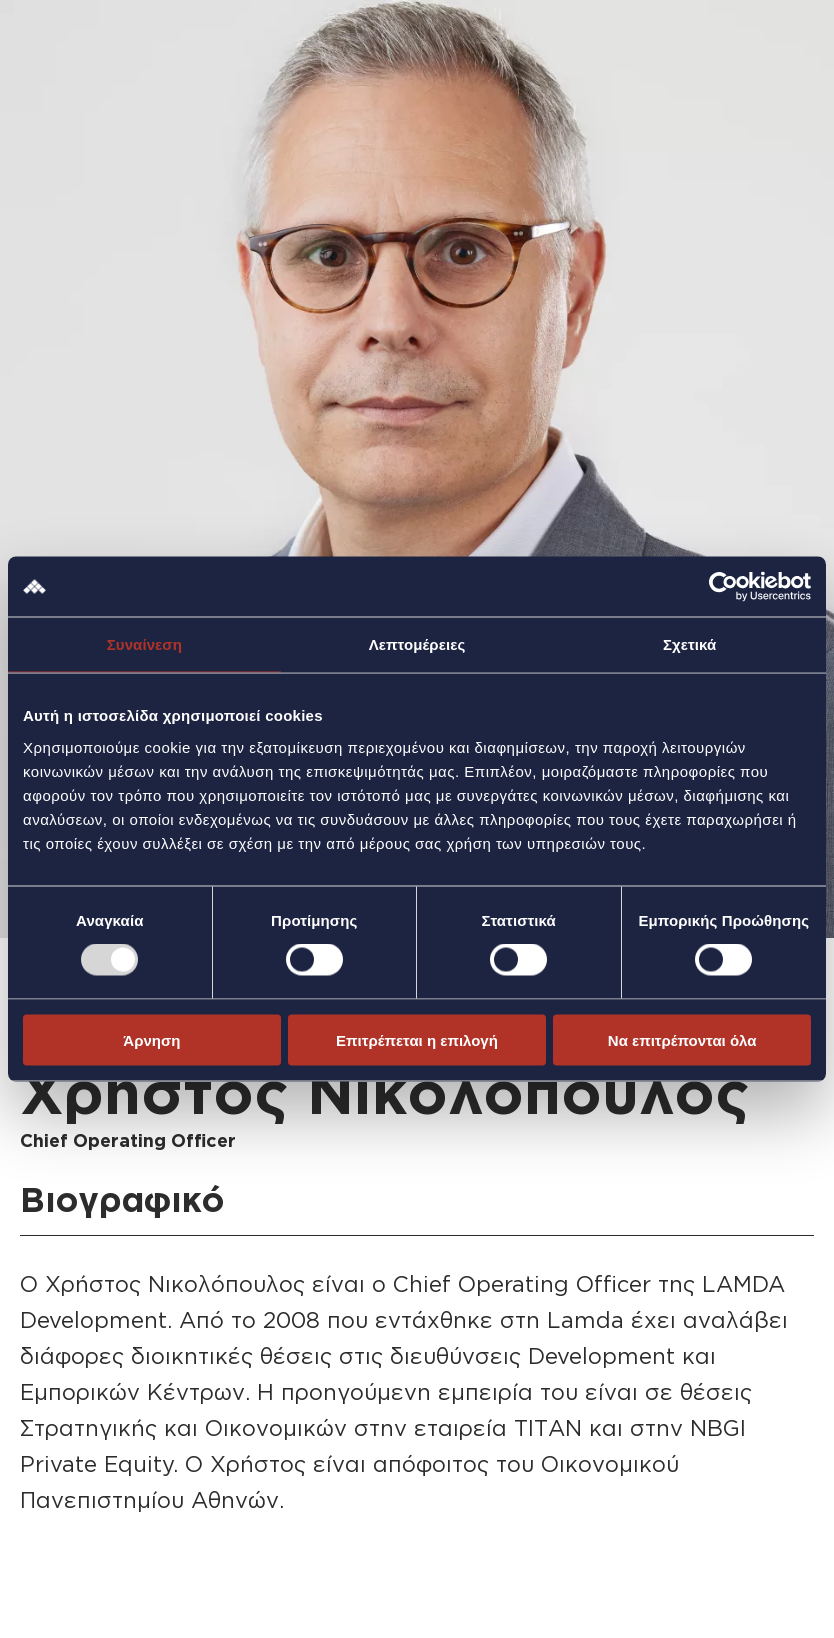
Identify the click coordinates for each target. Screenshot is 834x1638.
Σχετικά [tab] (689, 644)
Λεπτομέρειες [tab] (417, 644)
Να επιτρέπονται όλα (682, 1039)
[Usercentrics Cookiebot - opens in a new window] (723, 587)
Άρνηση (151, 1039)
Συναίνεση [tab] (144, 644)
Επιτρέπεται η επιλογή (417, 1039)
